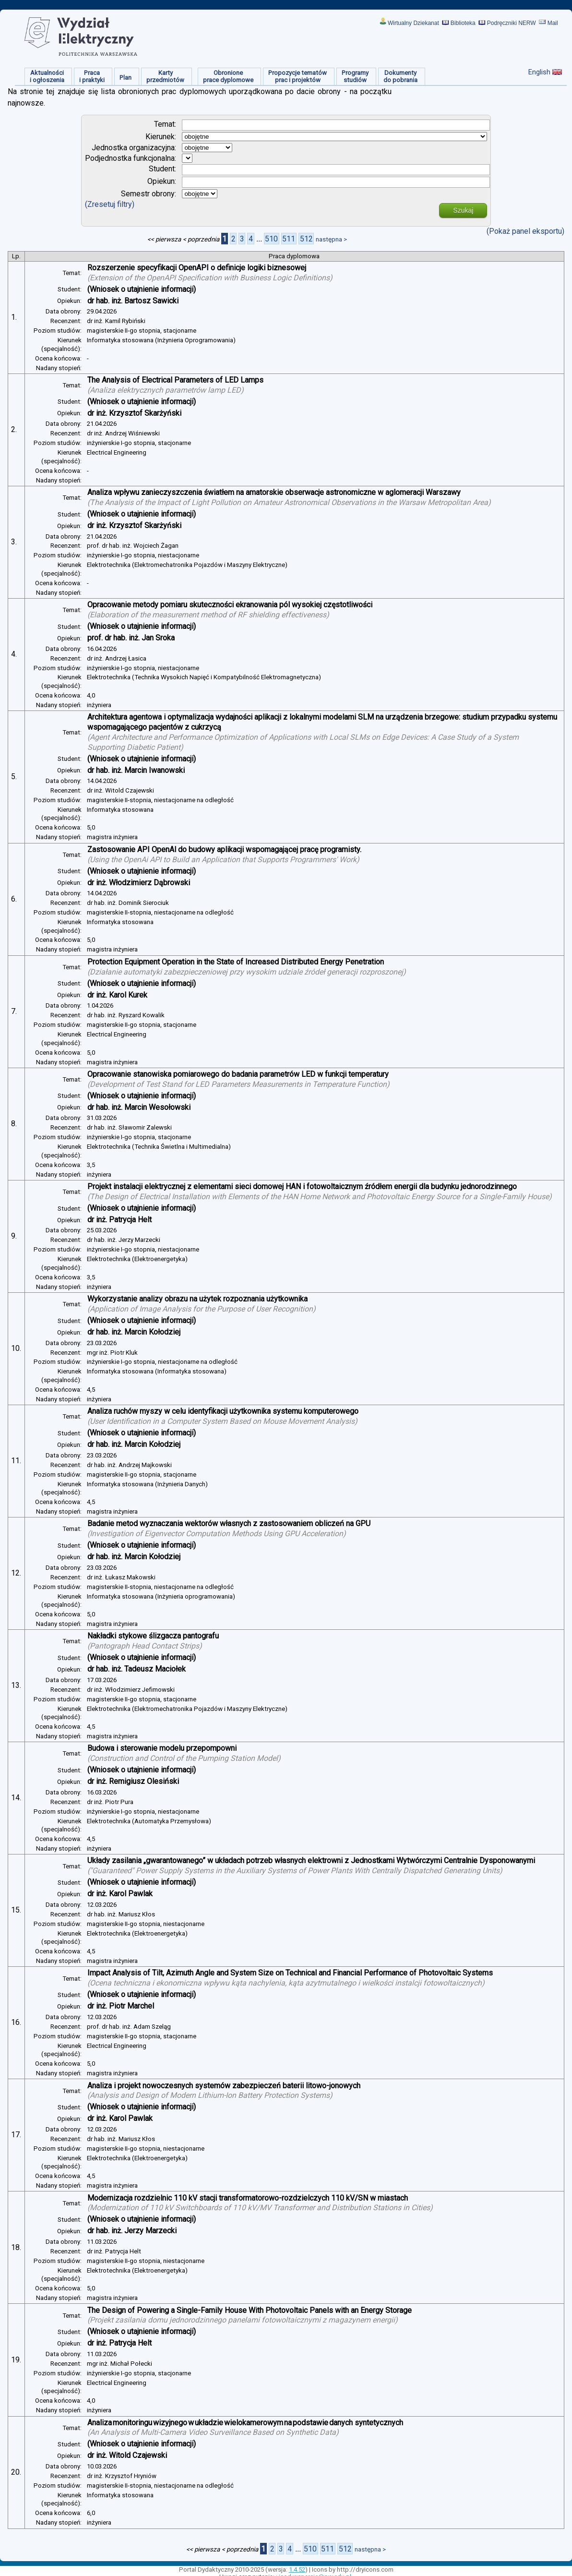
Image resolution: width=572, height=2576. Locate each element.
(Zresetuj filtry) (109, 204)
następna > (331, 239)
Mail (553, 23)
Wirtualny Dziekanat (413, 23)
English (539, 72)
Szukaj (463, 210)
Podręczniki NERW (511, 23)
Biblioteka (463, 23)
